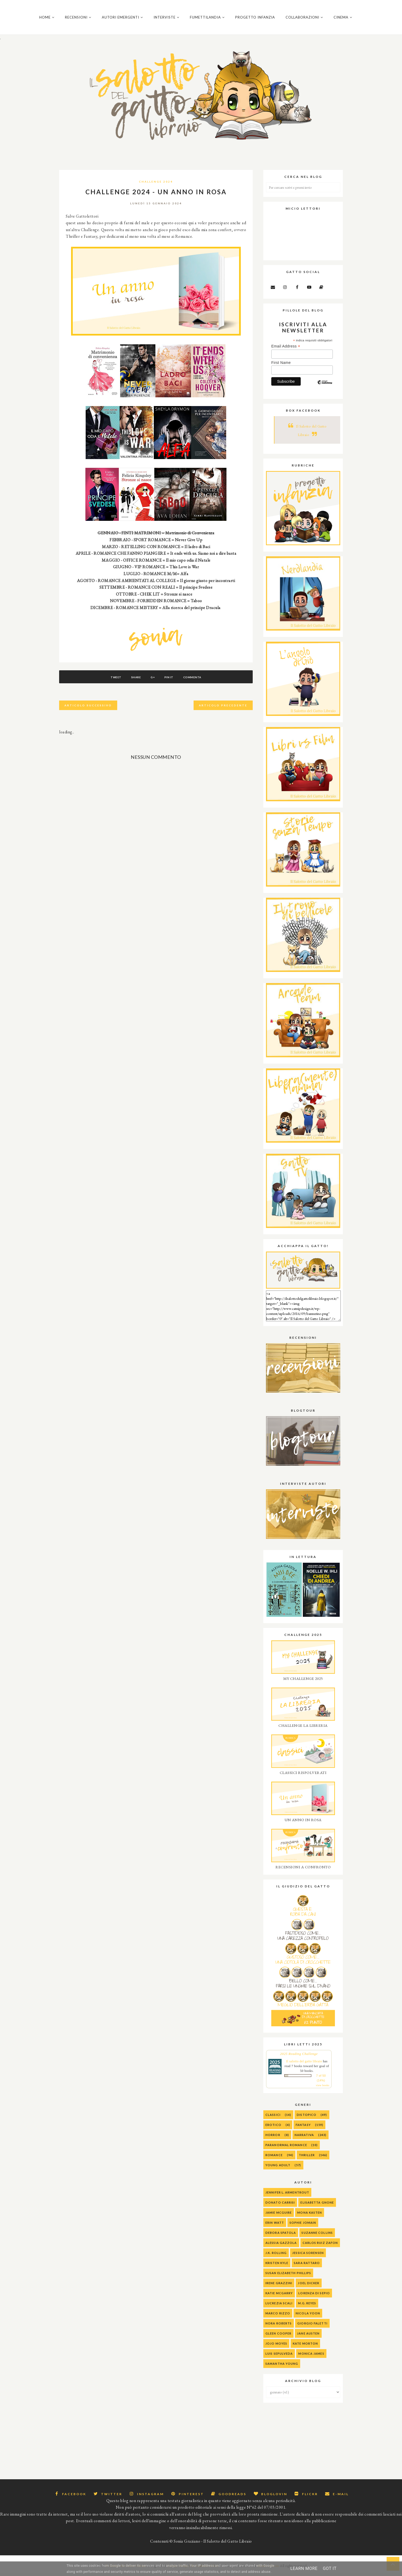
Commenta (196, 680)
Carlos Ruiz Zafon (320, 2246)
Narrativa (304, 2138)
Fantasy (303, 2128)
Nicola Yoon (308, 2316)
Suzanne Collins (317, 2236)
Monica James (311, 2357)
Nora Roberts (278, 2326)
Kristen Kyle (276, 2266)
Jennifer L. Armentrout (287, 2196)
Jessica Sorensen (308, 2256)
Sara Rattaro (307, 2266)
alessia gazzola (281, 2246)
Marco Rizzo (277, 2316)
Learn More (303, 2568)
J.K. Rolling (276, 2256)
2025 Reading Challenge (299, 2057)
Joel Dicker (308, 2286)
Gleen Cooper (278, 2337)
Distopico (306, 2118)
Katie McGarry (279, 2296)
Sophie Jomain (303, 2226)
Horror (272, 2138)
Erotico (273, 2128)
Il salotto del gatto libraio (304, 2065)
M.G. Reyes (307, 2306)
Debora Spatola (280, 2236)
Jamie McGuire (278, 2216)
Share (134, 680)
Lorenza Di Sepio (314, 2296)
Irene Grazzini (278, 2286)
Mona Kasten (309, 2216)
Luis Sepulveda (279, 2357)
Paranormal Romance (286, 2148)
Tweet (112, 680)
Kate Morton (305, 2347)
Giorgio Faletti (312, 2326)
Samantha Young (281, 2367)
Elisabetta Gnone (317, 2206)
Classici (273, 2118)
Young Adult (277, 2168)
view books (322, 2088)
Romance (274, 2158)
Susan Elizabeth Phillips (288, 2276)
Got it (330, 2568)
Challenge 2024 (156, 185)
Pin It (170, 680)
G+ (153, 680)
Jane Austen (308, 2337)
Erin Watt (274, 2226)
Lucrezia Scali (278, 2306)
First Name (281, 366)
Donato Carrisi (280, 2206)
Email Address (285, 349)
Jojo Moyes (276, 2347)
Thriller (307, 2158)
